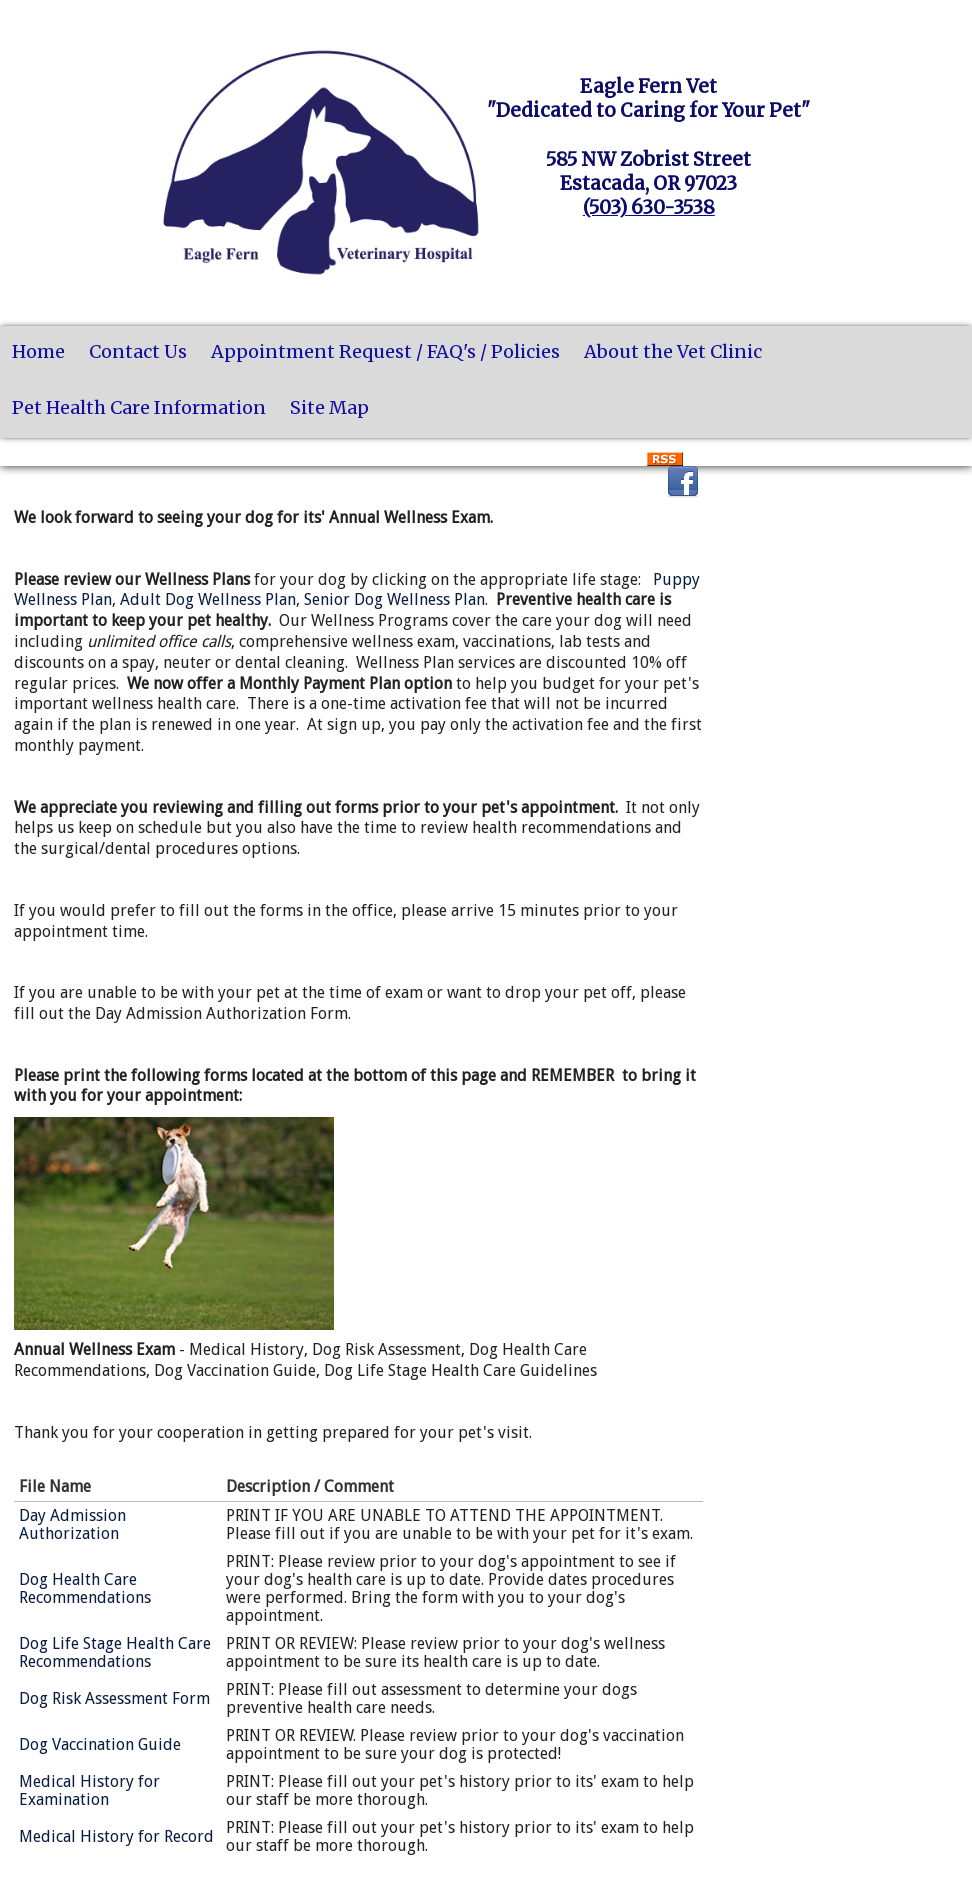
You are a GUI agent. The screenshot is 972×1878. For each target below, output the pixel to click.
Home (38, 351)
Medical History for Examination (89, 1790)
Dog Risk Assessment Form (114, 1698)
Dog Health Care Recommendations (85, 1588)
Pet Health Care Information (139, 407)
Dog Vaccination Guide (100, 1744)
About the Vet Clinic (673, 351)
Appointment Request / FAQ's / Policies (385, 351)
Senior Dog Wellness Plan (394, 599)
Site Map (329, 407)
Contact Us (138, 351)
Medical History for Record (116, 1836)
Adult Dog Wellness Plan (208, 599)
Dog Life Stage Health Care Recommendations (115, 1652)
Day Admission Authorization (72, 1524)
